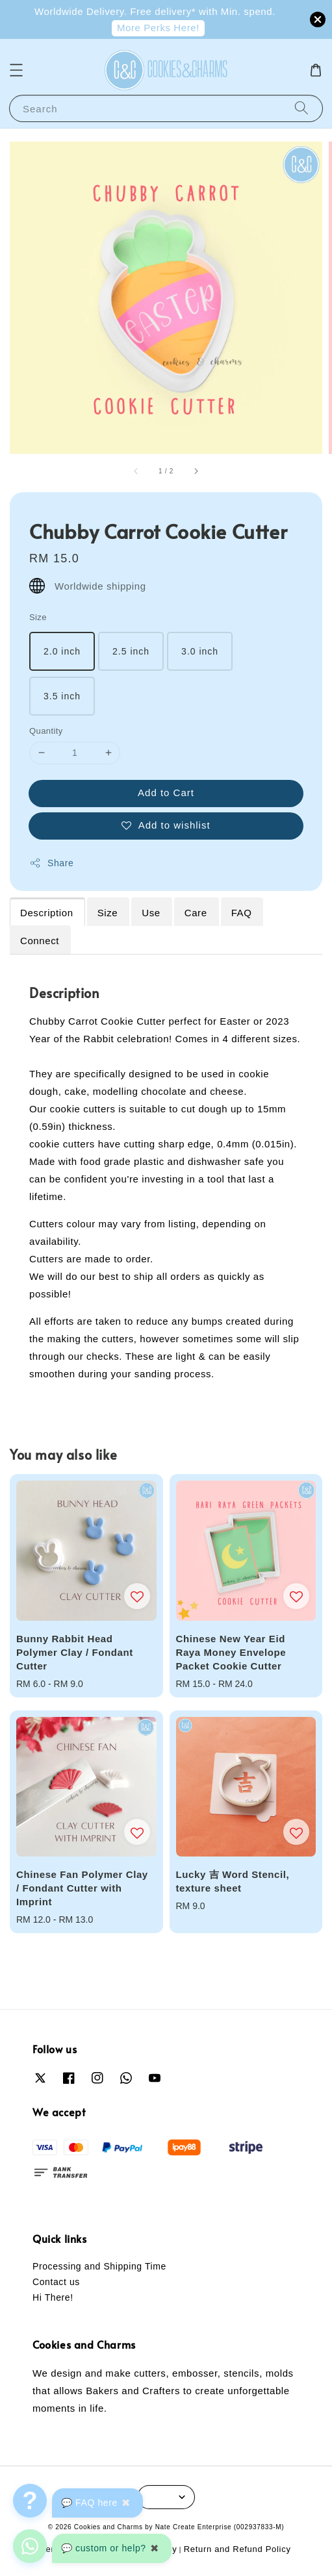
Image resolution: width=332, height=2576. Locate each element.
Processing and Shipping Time (99, 2266)
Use (151, 912)
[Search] (301, 108)
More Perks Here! (158, 27)
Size (38, 617)
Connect (39, 940)
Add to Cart (166, 792)
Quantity (46, 731)
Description (46, 912)
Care (196, 912)
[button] (16, 70)
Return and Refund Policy (237, 2549)
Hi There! (52, 2297)
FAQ (241, 912)
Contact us (56, 2282)
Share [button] (51, 863)
